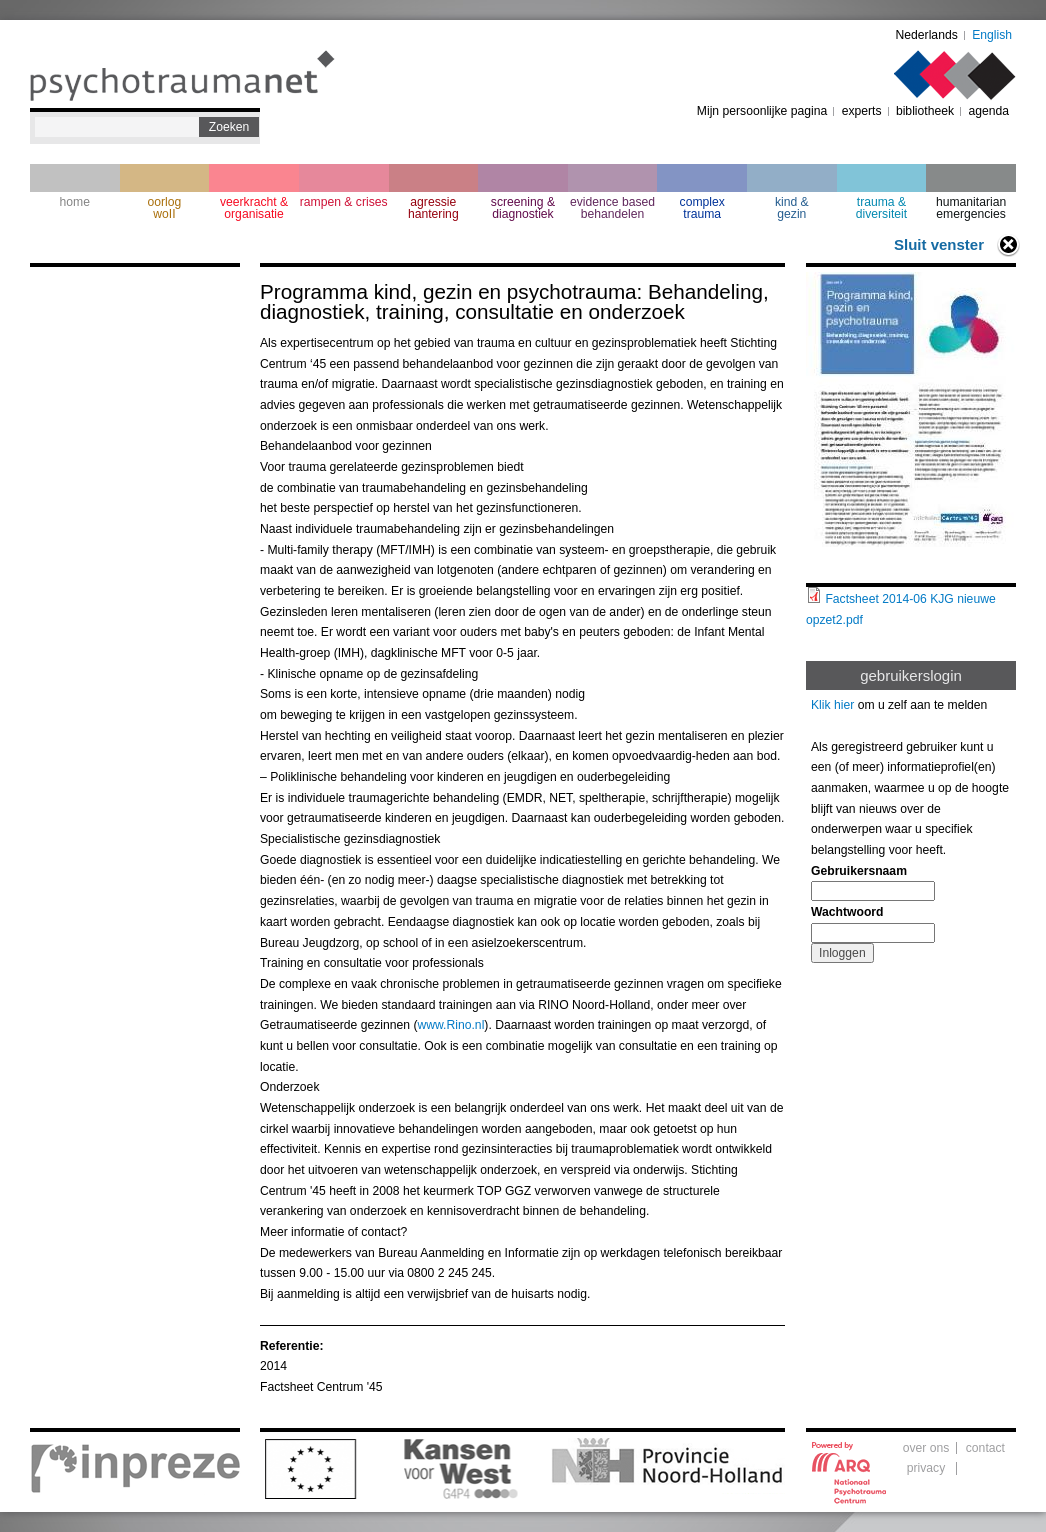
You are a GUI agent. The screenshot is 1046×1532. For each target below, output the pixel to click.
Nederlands (927, 35)
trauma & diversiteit (881, 208)
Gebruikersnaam (859, 871)
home (75, 202)
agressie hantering (433, 208)
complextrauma (702, 208)
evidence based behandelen (612, 208)
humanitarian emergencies (971, 208)
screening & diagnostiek (523, 208)
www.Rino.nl (450, 1025)
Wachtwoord (847, 912)
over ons (926, 1448)
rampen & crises (344, 202)
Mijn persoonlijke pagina (762, 111)
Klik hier (832, 705)
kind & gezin (792, 208)
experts (862, 111)
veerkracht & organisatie (254, 208)
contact (985, 1448)
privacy (926, 1468)
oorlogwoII (165, 208)
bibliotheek (925, 111)
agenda (988, 111)
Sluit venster (939, 244)
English (992, 35)
